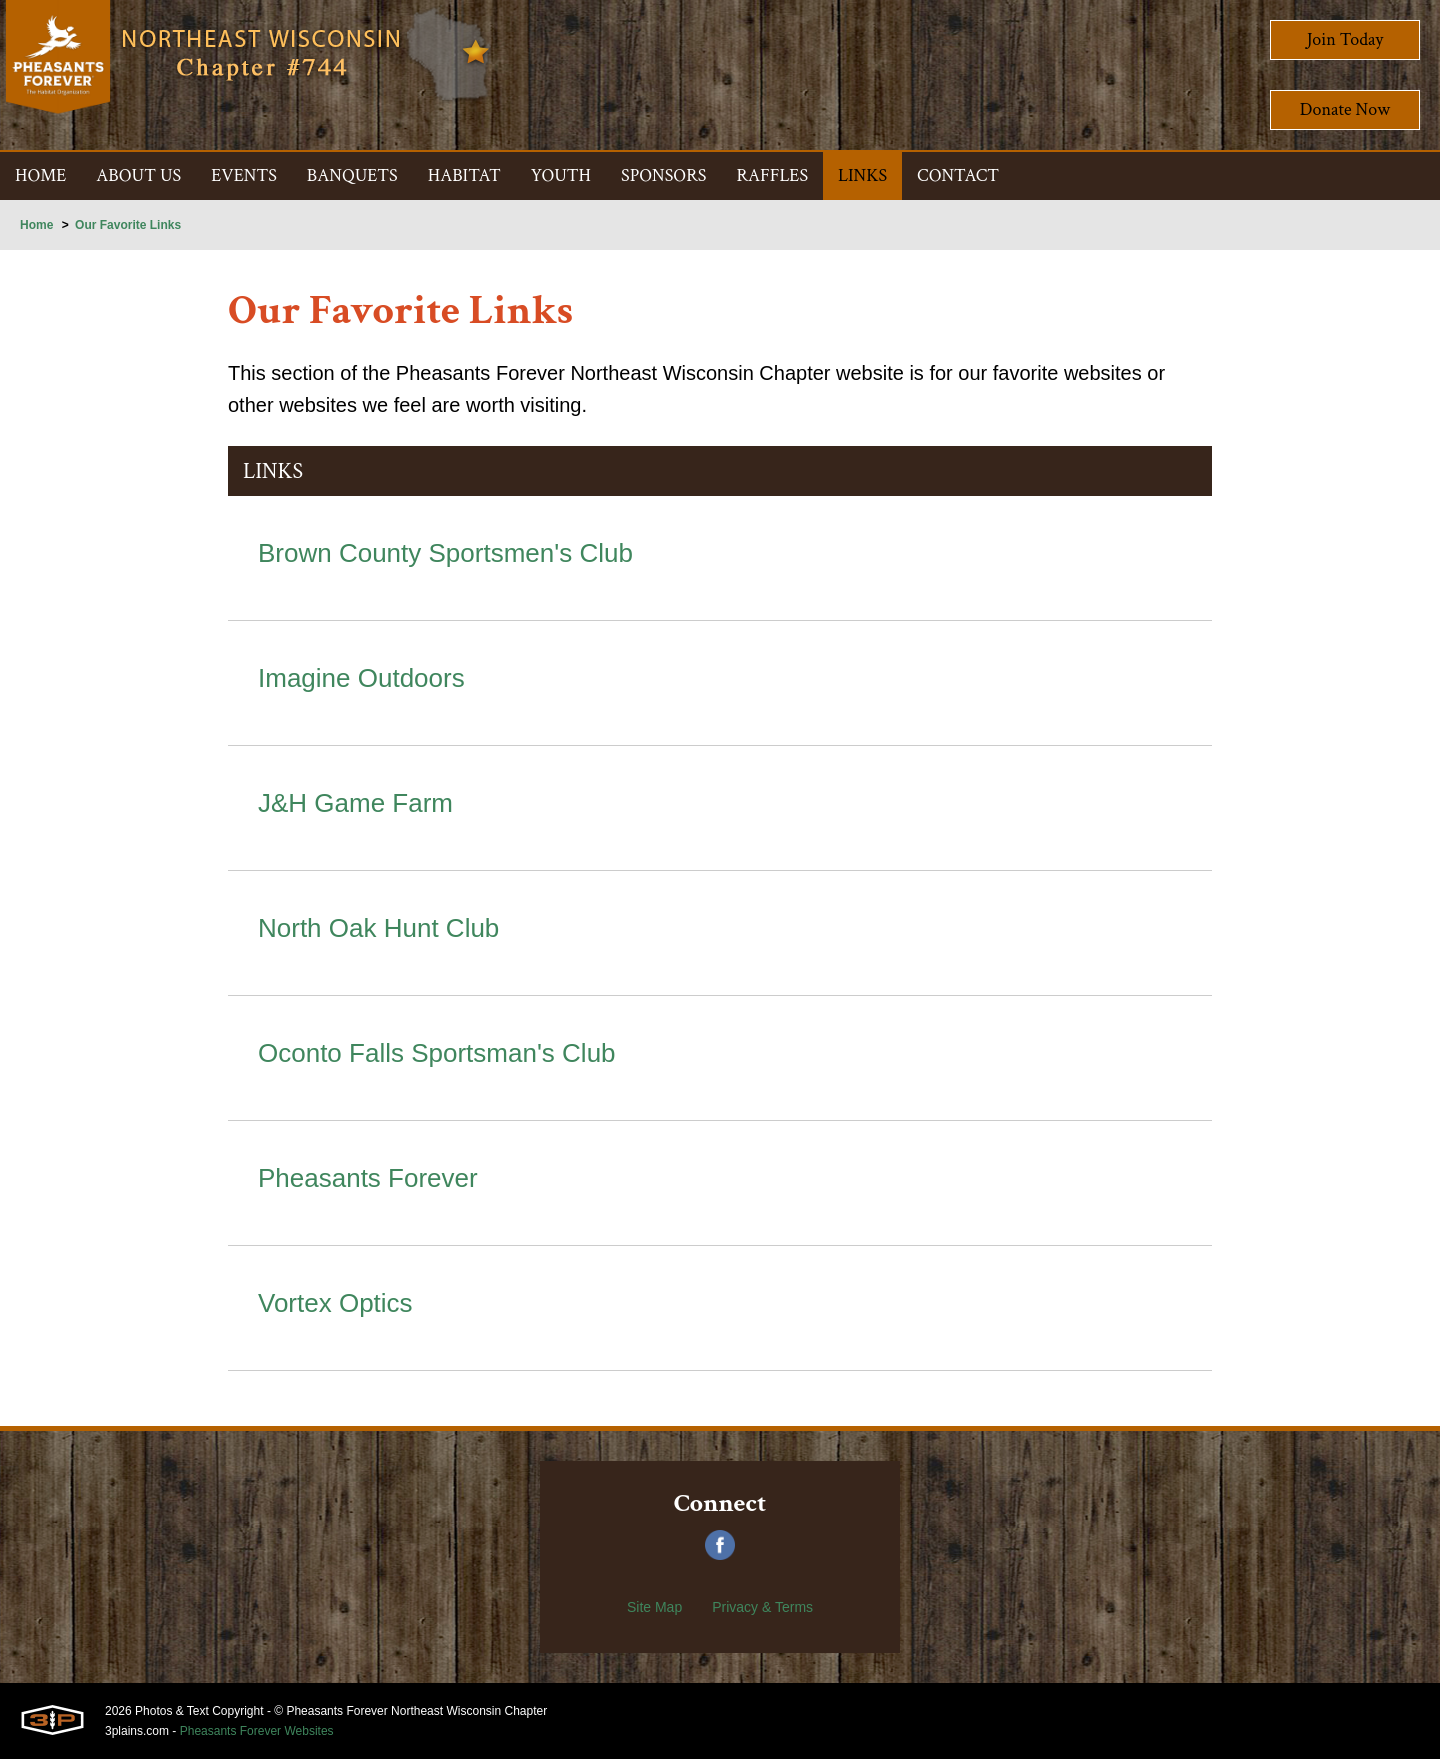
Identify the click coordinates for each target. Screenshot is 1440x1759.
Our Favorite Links (128, 225)
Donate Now (1345, 109)
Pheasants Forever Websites (257, 1731)
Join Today (1345, 39)
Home (36, 225)
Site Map (654, 1607)
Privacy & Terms (762, 1607)
